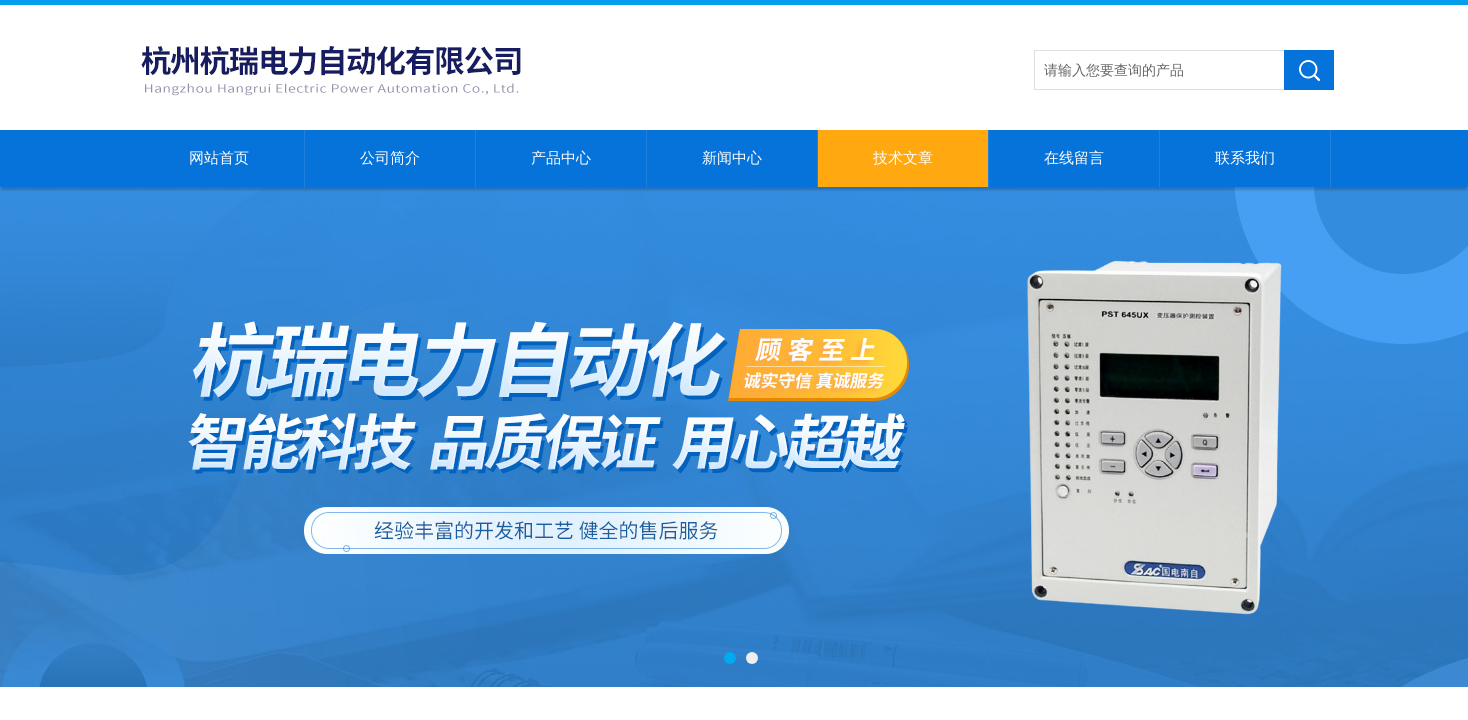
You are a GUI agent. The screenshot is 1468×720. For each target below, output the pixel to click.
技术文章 (903, 158)
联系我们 (1245, 158)
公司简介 (390, 158)
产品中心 (561, 158)
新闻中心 (732, 158)
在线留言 (1074, 158)
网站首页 (219, 158)
